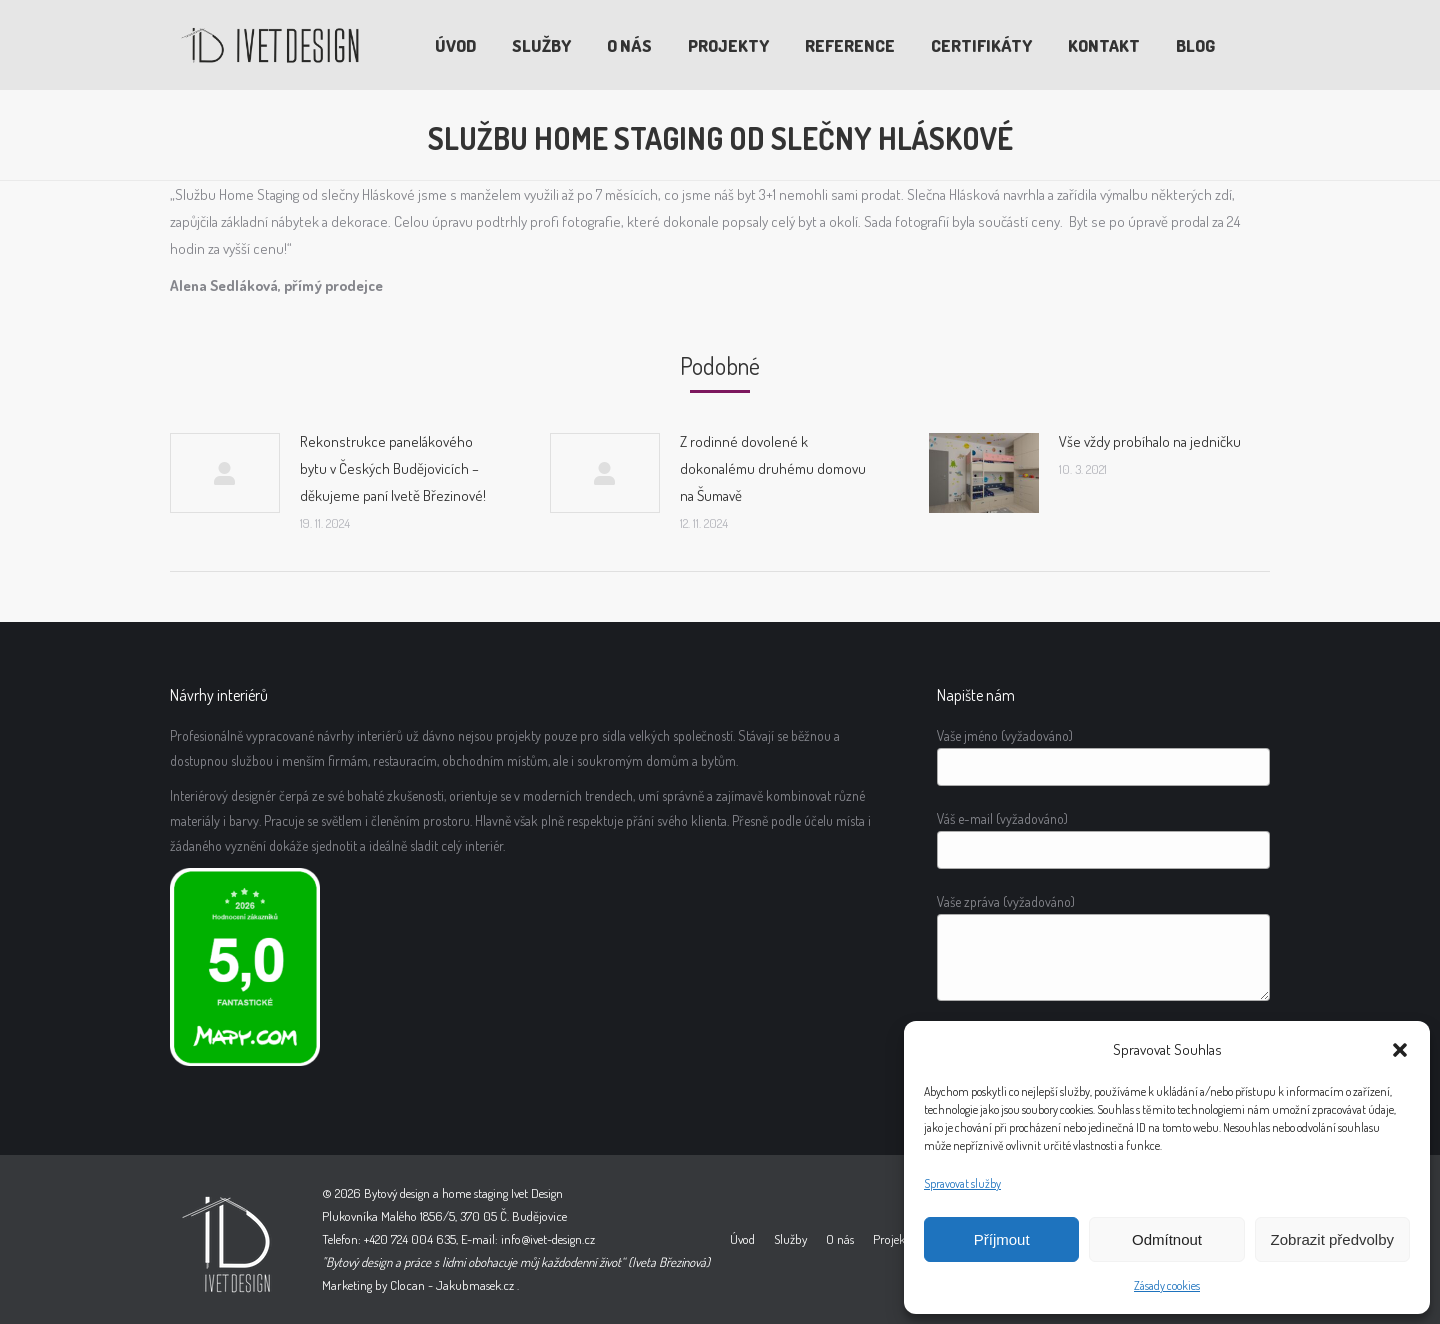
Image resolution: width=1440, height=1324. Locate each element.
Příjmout (1002, 1239)
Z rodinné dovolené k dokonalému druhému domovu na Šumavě (773, 468)
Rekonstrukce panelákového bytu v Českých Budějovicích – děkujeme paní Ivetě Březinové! (393, 468)
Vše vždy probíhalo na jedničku (1150, 441)
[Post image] (225, 473)
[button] (1400, 1050)
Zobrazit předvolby (1332, 1239)
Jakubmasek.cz (475, 1285)
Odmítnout (1167, 1239)
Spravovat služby (962, 1183)
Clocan (407, 1285)
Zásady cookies (1167, 1285)
